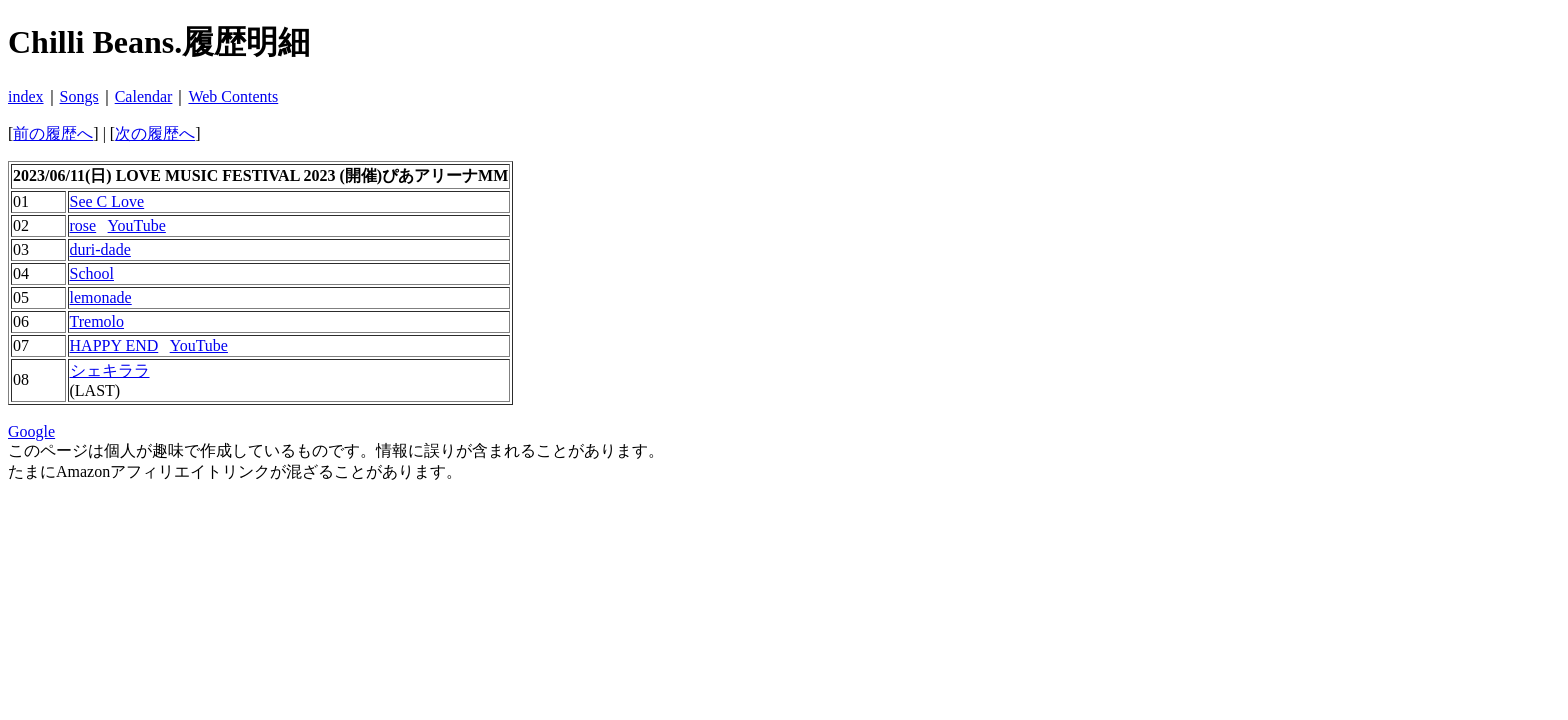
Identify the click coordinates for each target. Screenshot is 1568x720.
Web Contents (233, 96)
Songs (79, 96)
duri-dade (100, 249)
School (92, 273)
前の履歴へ (53, 133)
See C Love (107, 201)
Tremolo (97, 321)
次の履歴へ (155, 133)
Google (31, 431)
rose (83, 225)
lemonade (101, 297)
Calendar (144, 96)
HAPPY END (114, 345)
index (26, 96)
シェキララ (110, 370)
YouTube (137, 225)
